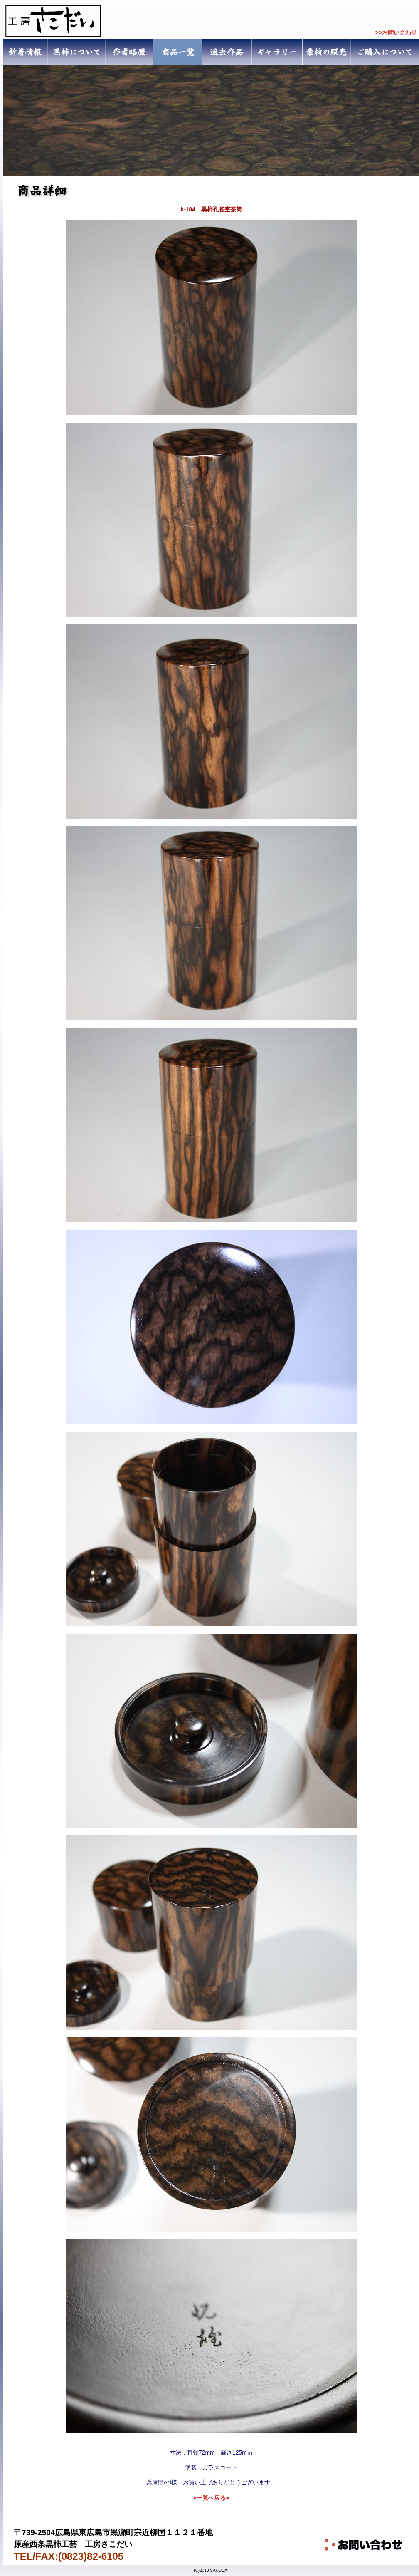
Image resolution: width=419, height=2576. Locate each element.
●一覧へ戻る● (211, 2497)
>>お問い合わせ (396, 32)
